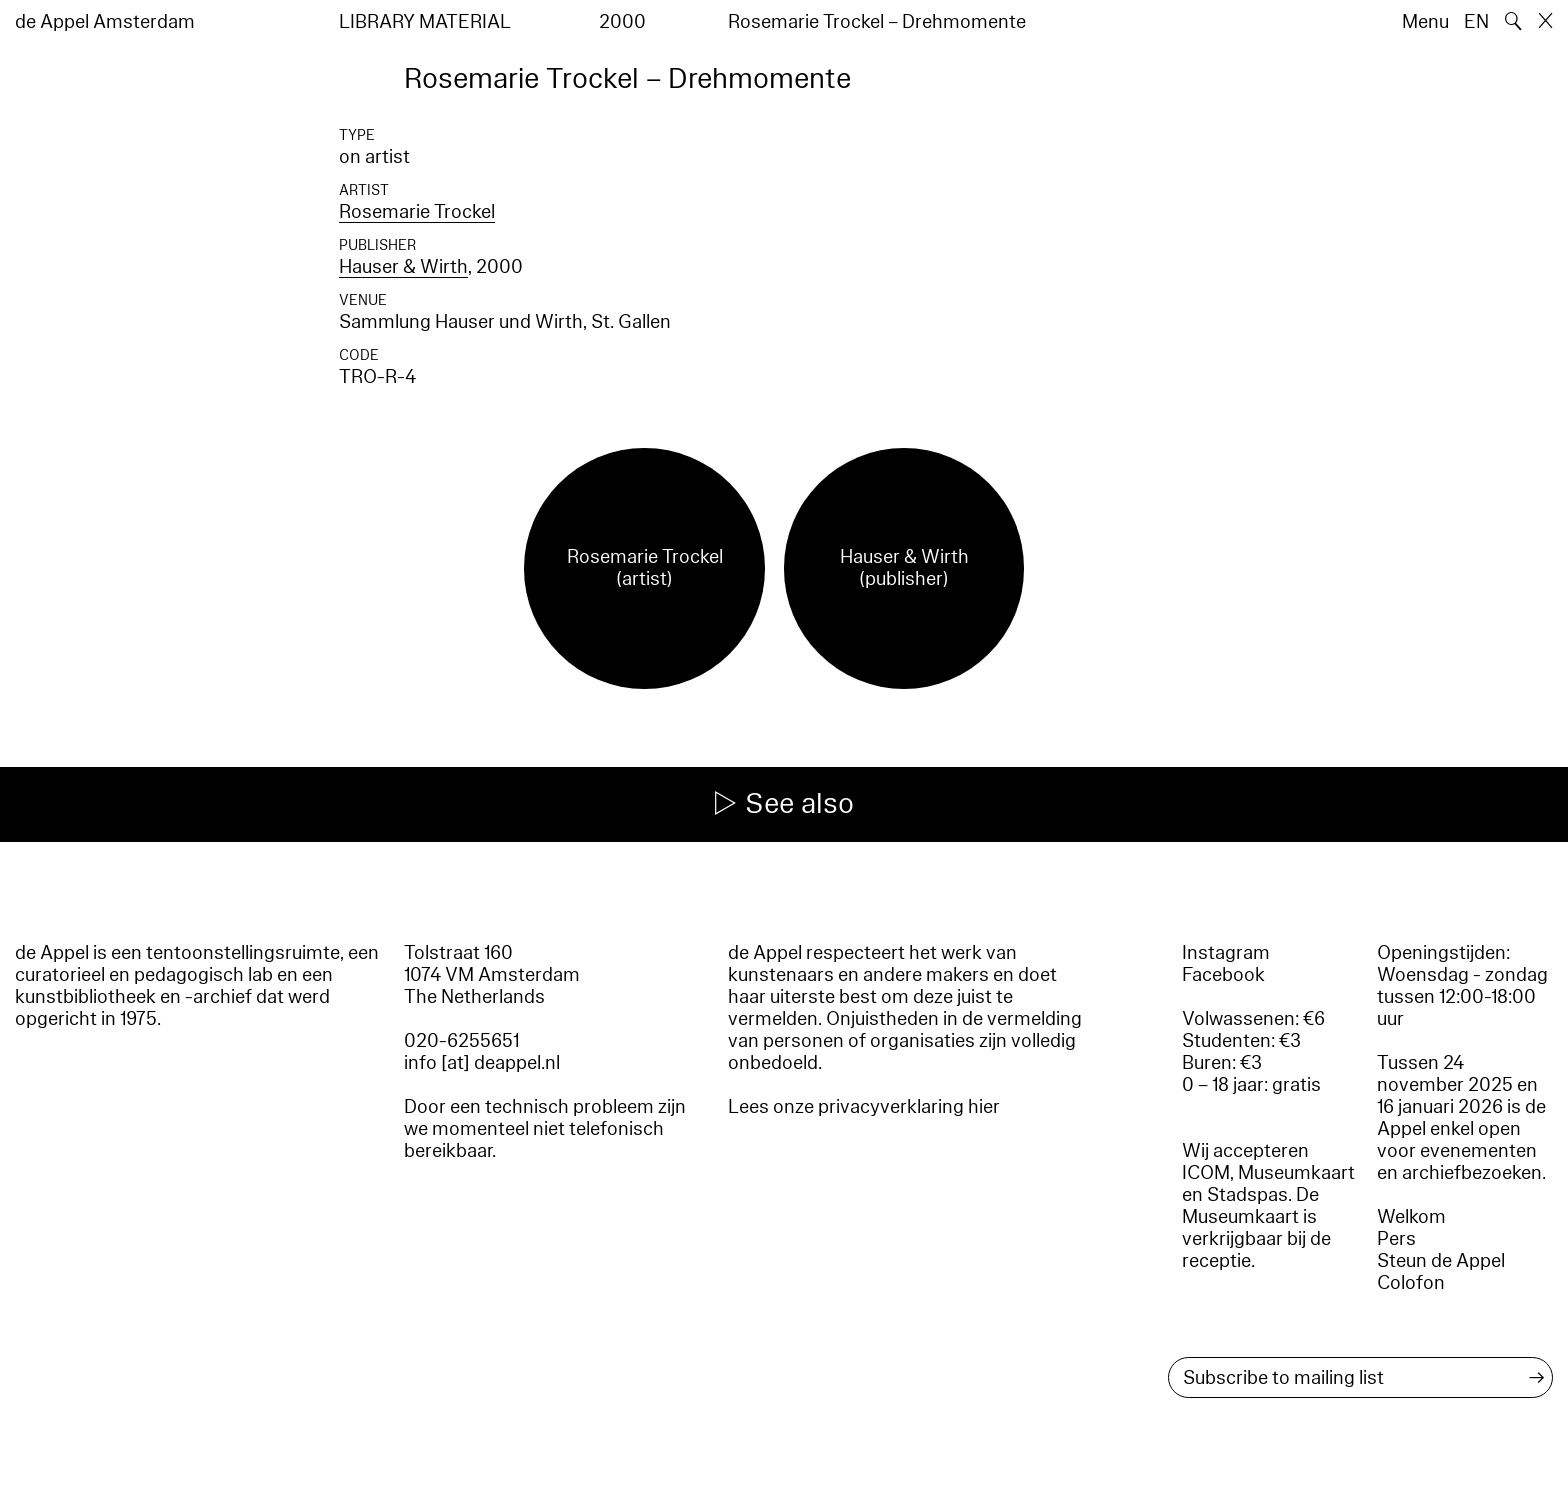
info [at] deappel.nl (482, 1063)
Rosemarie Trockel (417, 212)
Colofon (1411, 1283)
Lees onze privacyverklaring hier (864, 1107)
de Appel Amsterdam (105, 22)
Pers (1396, 1239)
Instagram (1226, 953)
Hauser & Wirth (403, 267)
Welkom (1411, 1217)
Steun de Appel (1441, 1261)
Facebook (1223, 975)
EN (1476, 22)
